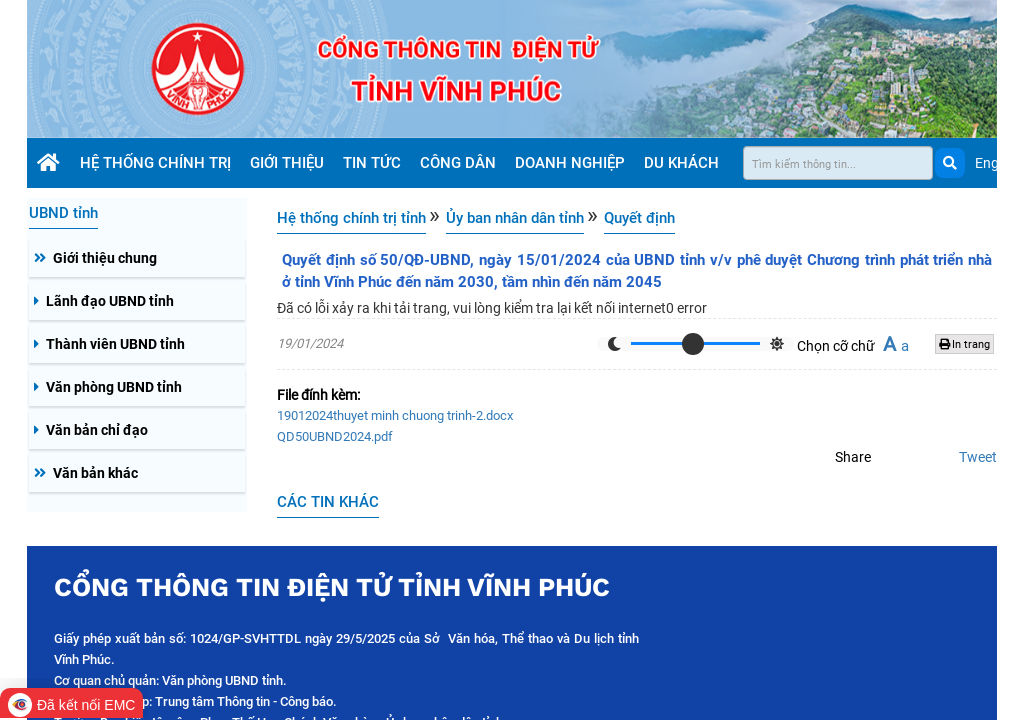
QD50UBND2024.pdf (335, 436)
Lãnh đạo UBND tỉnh (110, 301)
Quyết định (639, 218)
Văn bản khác (95, 473)
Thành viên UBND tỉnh (115, 344)
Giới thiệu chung (105, 258)
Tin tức (374, 163)
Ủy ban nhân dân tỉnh (515, 218)
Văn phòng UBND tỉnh (114, 387)
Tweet (978, 457)
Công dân (460, 163)
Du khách (683, 163)
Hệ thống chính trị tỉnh (351, 218)
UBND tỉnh (63, 213)
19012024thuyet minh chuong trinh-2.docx (395, 415)
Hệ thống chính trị (157, 163)
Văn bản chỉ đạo (97, 430)
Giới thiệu (289, 163)
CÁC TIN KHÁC (328, 502)
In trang (964, 344)
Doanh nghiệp (572, 163)
